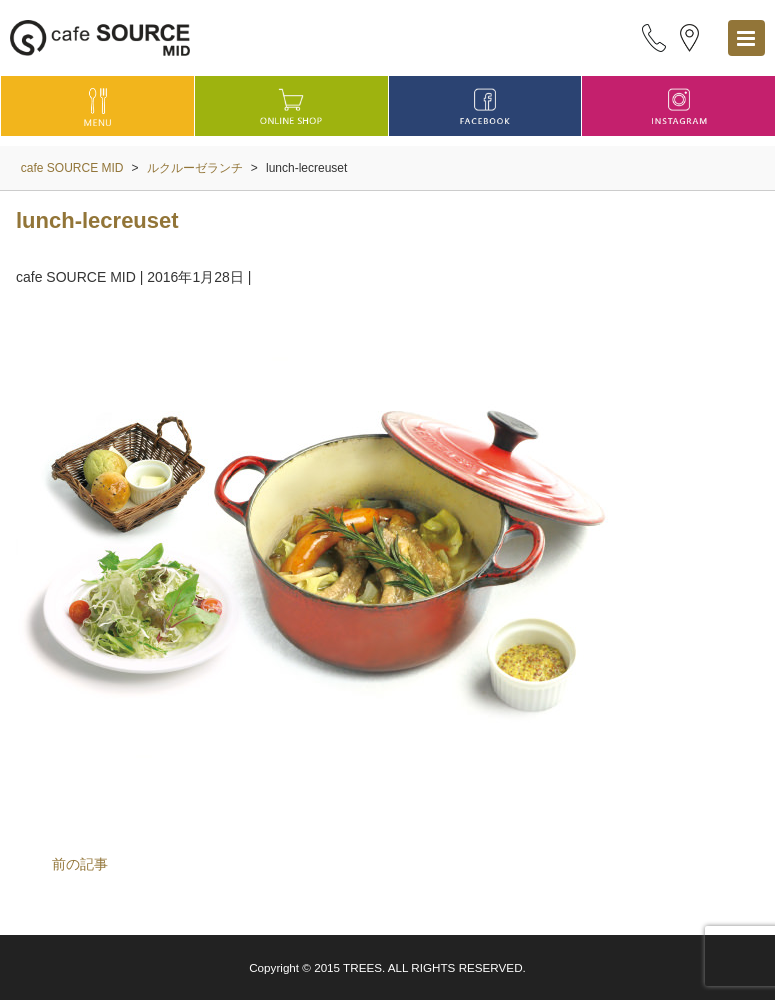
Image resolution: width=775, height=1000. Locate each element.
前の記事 (80, 864)
